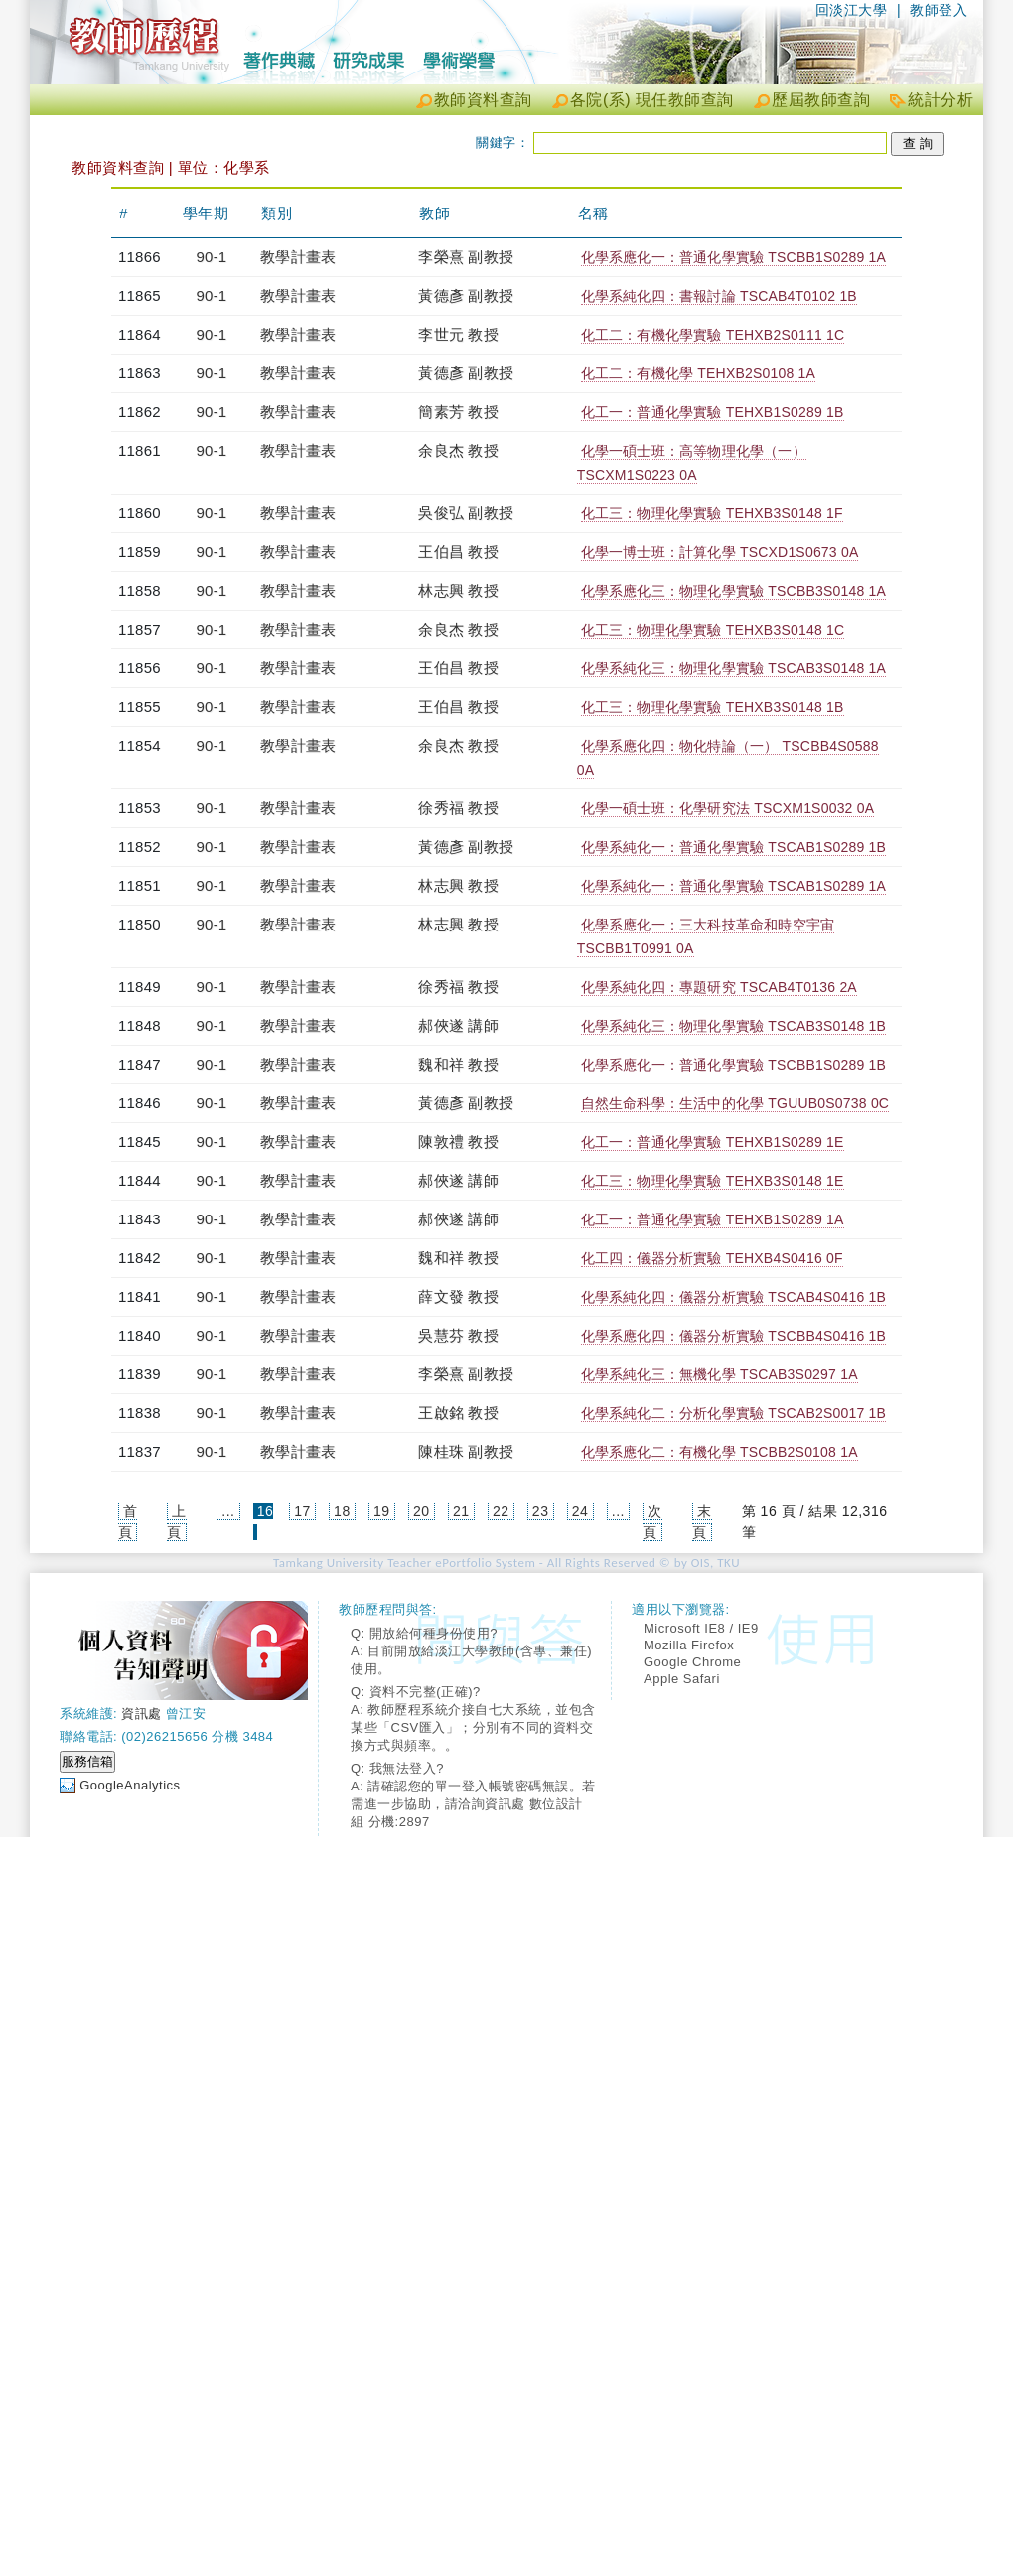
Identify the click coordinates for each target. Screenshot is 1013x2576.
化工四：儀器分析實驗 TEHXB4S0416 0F (712, 1258)
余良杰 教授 (458, 450)
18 (342, 1511)
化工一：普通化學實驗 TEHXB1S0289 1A (712, 1219)
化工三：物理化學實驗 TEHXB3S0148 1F (712, 513)
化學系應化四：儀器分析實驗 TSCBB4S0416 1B (733, 1336)
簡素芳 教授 (458, 411)
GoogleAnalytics (129, 1785)
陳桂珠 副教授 (465, 1451)
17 (302, 1511)
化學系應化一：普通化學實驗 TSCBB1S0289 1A (733, 257)
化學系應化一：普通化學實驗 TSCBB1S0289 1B (733, 1065)
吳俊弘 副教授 (465, 512)
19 (381, 1511)
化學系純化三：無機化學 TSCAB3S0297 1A (719, 1374)
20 (421, 1511)
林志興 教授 (458, 590)
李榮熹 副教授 (465, 256)
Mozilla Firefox (689, 1645)
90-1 (212, 256)
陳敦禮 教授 (458, 1141)
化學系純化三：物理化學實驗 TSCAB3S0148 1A (733, 668)
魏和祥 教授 (458, 1064)
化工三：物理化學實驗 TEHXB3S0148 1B (712, 707)
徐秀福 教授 (458, 807)
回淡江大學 (851, 10)
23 (540, 1511)
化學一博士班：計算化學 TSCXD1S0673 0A (720, 552)
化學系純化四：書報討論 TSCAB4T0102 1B (719, 296)
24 (580, 1511)
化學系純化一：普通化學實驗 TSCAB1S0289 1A (733, 886)
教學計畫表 (298, 256)
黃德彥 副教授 (465, 295)
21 (461, 1511)
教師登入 (938, 10)
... (227, 1511)
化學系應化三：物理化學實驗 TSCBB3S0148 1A (733, 591)
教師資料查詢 (483, 99)
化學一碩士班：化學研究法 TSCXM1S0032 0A (728, 808)
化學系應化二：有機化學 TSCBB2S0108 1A (719, 1452)
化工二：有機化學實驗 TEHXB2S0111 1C (713, 335)
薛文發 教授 (458, 1296)
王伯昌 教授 (458, 551)
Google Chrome (692, 1661)
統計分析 (940, 99)
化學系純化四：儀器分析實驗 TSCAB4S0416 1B (733, 1297)
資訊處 (141, 1713)
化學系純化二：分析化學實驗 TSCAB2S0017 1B (733, 1413)
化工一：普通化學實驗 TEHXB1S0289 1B (712, 412)
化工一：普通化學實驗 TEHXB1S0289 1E (712, 1142)
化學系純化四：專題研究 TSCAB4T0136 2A (719, 987)
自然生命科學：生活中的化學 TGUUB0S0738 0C (735, 1103)
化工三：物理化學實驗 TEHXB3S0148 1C (713, 630)
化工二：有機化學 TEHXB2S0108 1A (698, 373)
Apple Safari (682, 1678)
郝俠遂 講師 (458, 1025)
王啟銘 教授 (458, 1412)
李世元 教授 (458, 334)
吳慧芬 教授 (458, 1335)
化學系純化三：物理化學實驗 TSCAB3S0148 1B (733, 1026)
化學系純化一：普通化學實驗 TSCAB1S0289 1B (733, 847)
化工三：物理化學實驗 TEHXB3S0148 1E (712, 1181)
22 (501, 1511)
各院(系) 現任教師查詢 (652, 99)
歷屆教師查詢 (821, 99)
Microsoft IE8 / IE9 (701, 1628)
